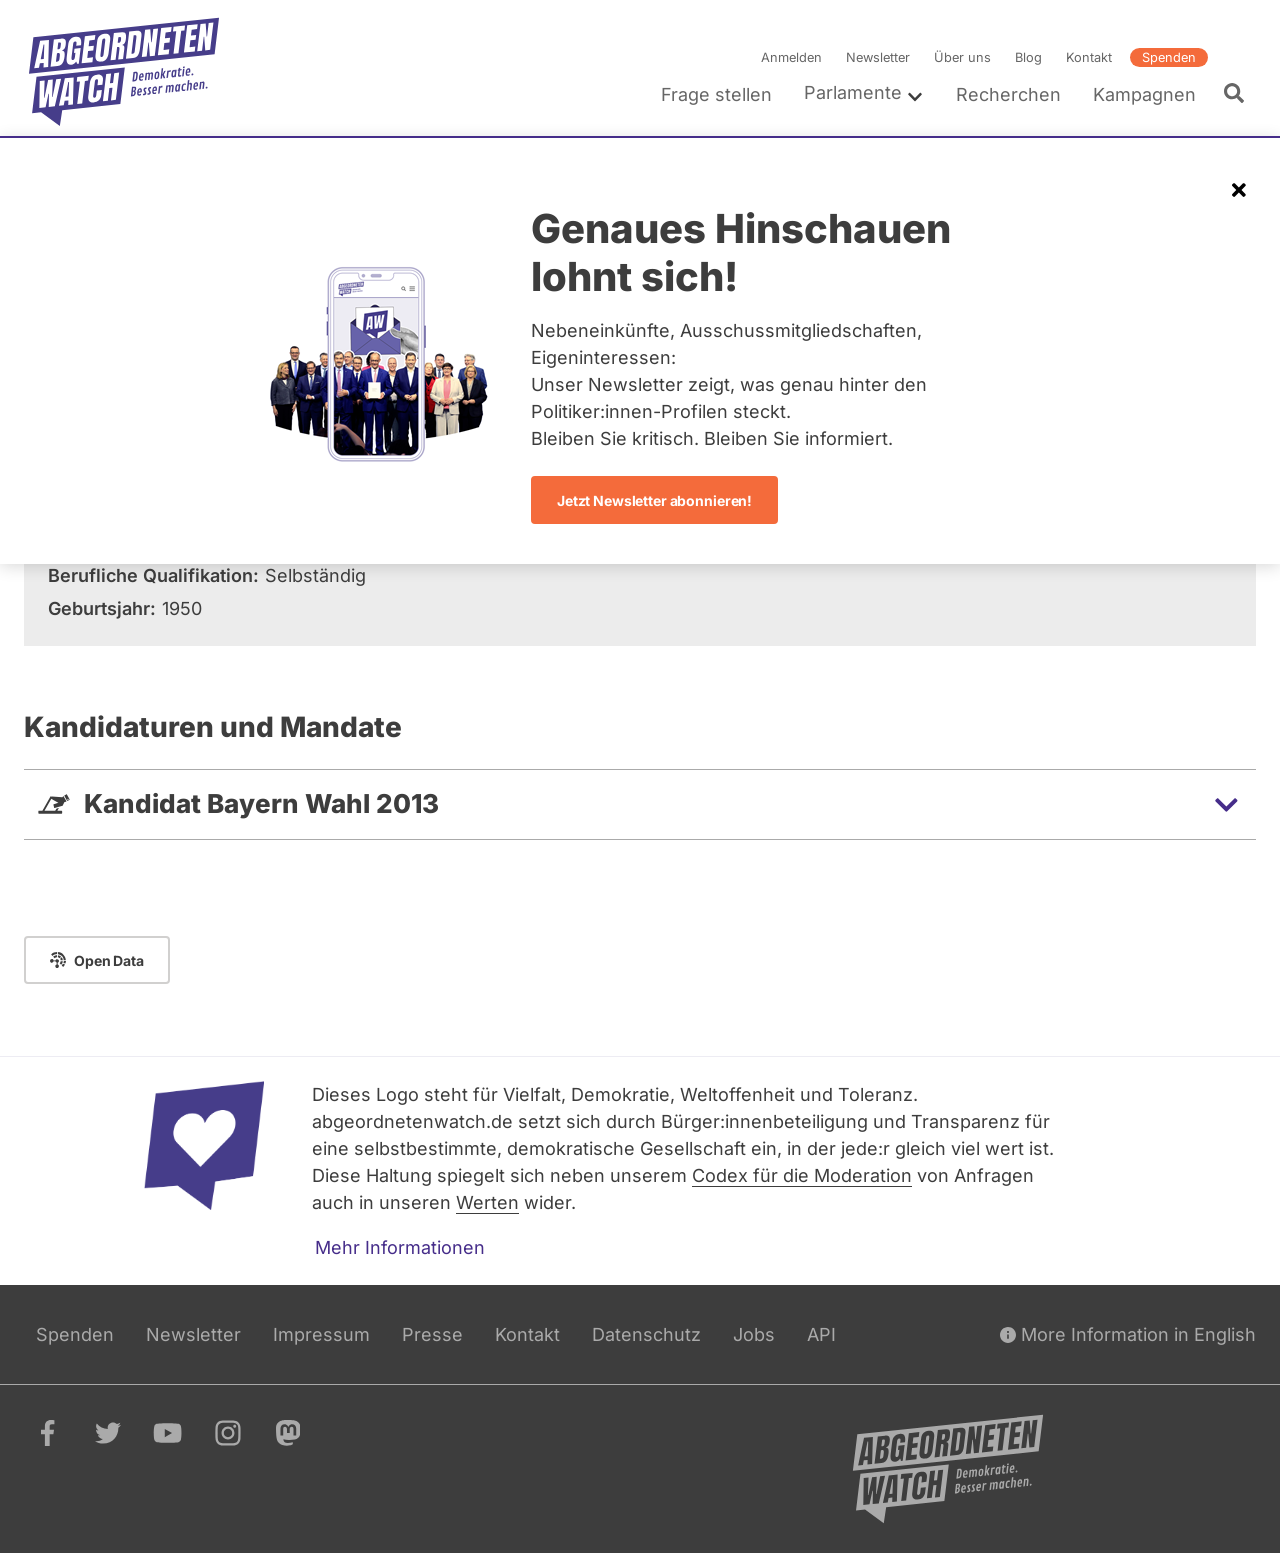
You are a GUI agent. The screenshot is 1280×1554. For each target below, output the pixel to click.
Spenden (1169, 57)
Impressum (321, 1334)
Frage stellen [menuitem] (716, 94)
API (821, 1334)
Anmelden (791, 57)
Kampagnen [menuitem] (1144, 94)
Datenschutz (646, 1334)
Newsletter (878, 57)
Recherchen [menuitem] (1008, 94)
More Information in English (1128, 1334)
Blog (1028, 57)
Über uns (962, 57)
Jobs (754, 1334)
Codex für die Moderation (802, 1175)
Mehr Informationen (400, 1247)
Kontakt (1089, 57)
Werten (487, 1202)
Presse (432, 1334)
